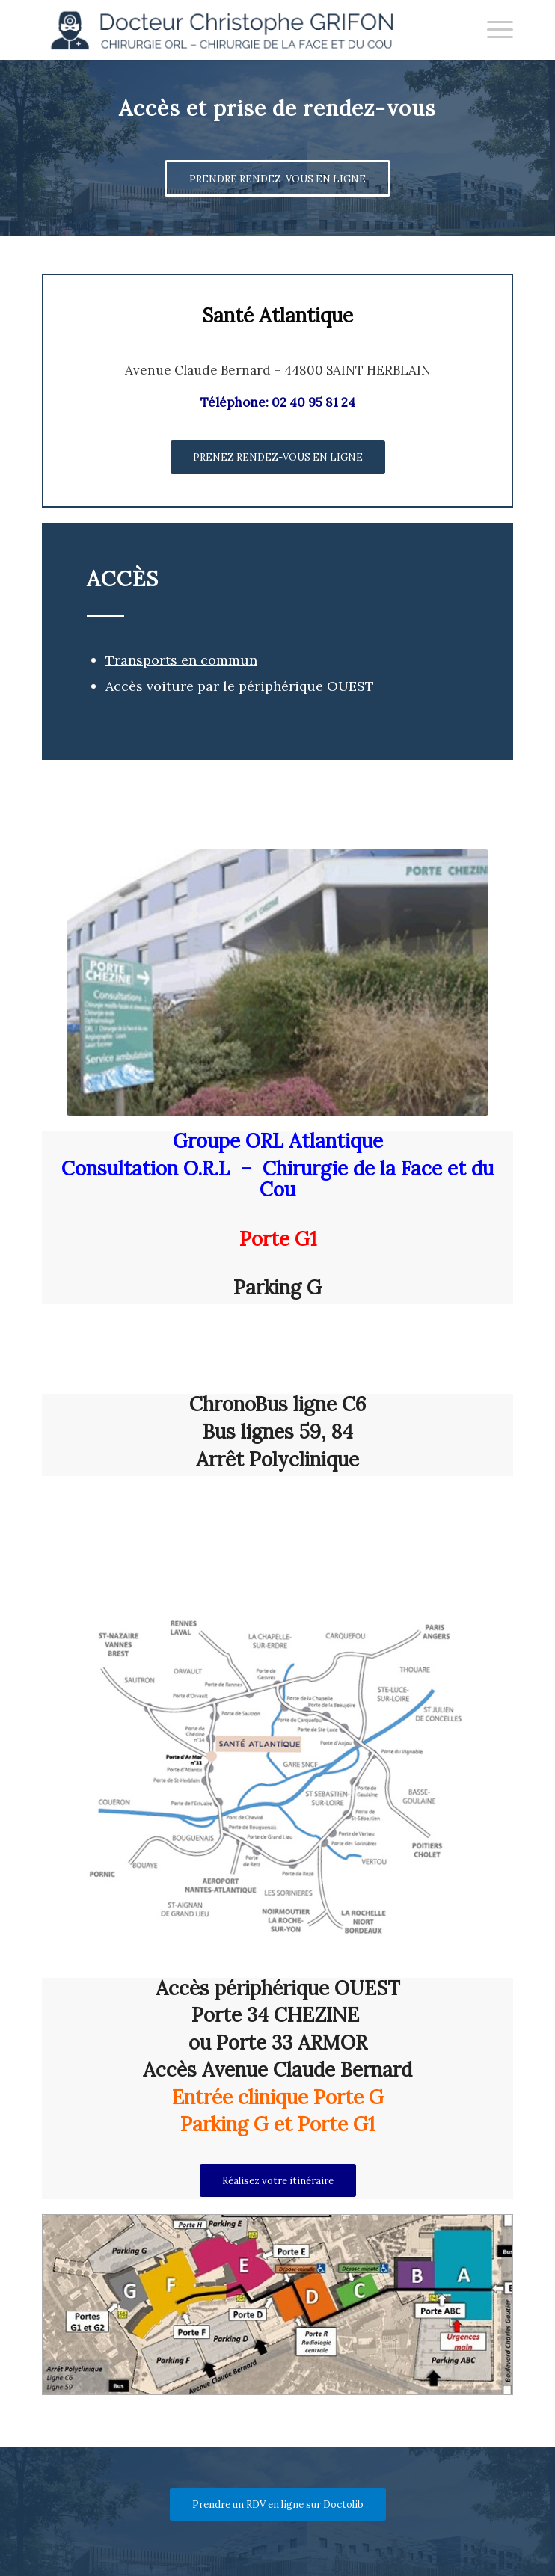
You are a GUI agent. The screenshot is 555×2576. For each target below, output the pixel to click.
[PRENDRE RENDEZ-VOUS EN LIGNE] (277, 178)
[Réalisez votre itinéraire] (278, 2181)
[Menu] (492, 30)
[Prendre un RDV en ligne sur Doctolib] (278, 2504)
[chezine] (277, 982)
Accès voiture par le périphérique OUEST (239, 686)
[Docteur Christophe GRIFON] (231, 30)
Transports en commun (181, 659)
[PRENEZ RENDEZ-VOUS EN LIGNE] (278, 457)
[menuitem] (492, 30)
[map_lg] (278, 1764)
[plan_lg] (278, 2304)
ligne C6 (329, 1404)
